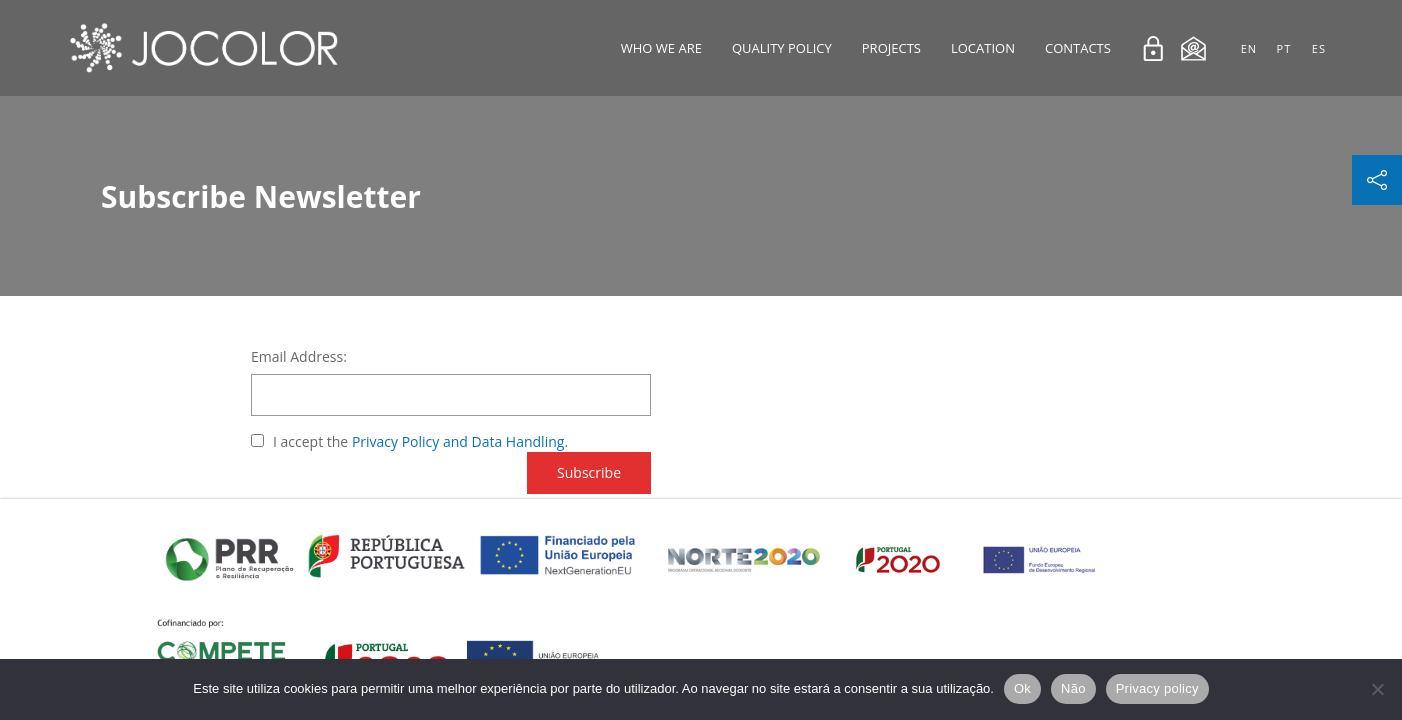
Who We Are (661, 48)
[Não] (1377, 689)
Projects (891, 48)
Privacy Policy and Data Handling (458, 441)
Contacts (1078, 48)
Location (983, 48)
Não (1073, 688)
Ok (1022, 688)
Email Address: (299, 356)
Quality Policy (782, 48)
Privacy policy (1157, 688)
